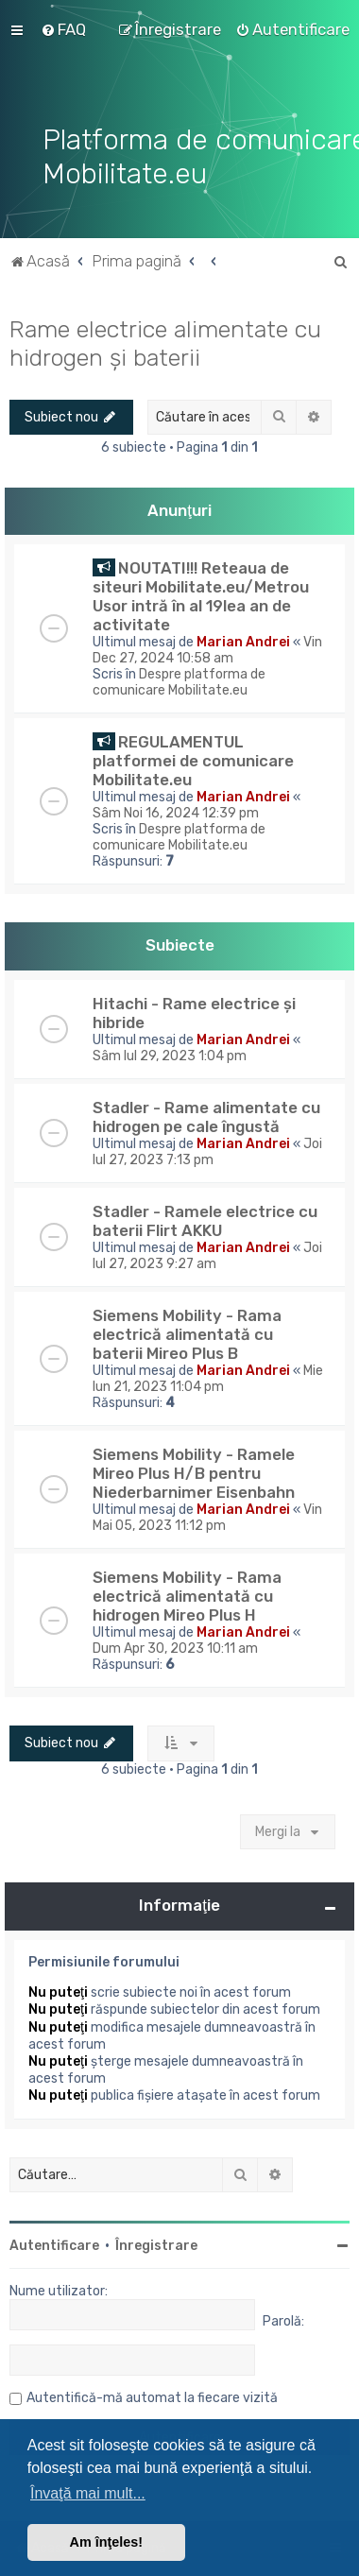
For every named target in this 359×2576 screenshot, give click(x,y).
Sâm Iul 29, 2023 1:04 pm (170, 1056)
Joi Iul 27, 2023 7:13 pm (207, 1152)
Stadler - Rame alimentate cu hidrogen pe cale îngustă (206, 1117)
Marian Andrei (243, 642)
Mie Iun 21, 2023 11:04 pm (208, 1379)
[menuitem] (63, 29)
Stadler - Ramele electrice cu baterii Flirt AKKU (205, 1221)
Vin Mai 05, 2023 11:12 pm (207, 1518)
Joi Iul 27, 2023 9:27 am (207, 1256)
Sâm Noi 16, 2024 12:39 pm (176, 813)
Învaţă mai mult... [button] (87, 2493)
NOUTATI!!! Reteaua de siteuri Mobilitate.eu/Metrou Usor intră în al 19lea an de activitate (201, 596)
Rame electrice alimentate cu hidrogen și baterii (165, 343)
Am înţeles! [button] (107, 2542)
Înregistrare (156, 2246)
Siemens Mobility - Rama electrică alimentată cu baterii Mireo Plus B (187, 1334)
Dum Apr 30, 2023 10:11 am (175, 1648)
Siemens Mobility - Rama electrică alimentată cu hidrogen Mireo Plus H (187, 1596)
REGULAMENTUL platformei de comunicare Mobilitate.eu (193, 760)
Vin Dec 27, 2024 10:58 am (207, 650)
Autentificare (54, 2246)
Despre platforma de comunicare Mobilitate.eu (179, 682)
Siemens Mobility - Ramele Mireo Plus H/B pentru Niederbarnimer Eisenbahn (194, 1473)
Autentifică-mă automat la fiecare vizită (152, 2398)
